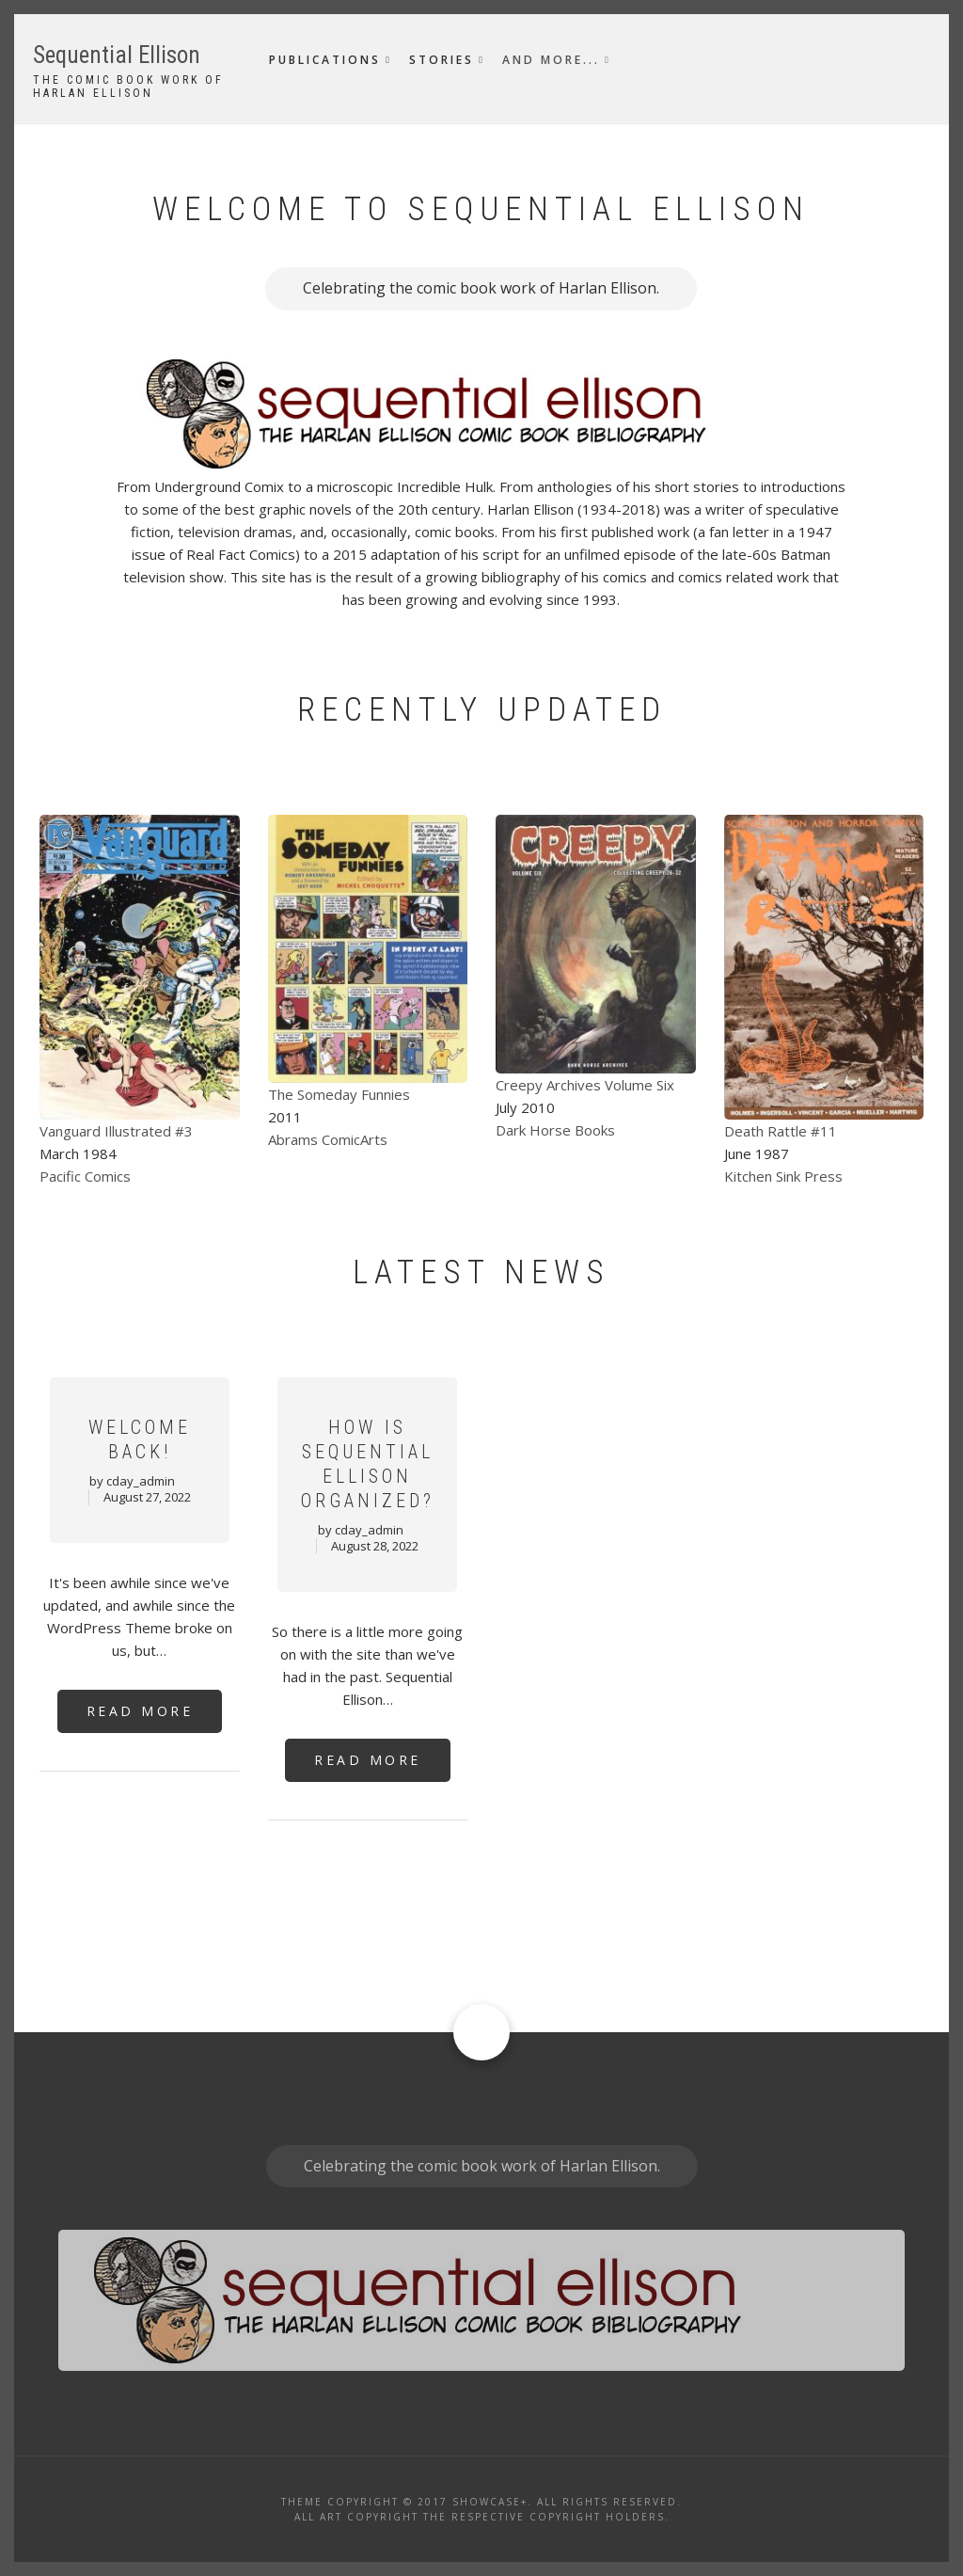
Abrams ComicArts (327, 1139)
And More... (551, 60)
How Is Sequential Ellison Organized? (367, 1464)
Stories (441, 60)
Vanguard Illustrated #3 (116, 1130)
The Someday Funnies (339, 1094)
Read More (140, 1711)
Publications (325, 60)
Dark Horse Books (555, 1130)
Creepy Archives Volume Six (585, 1084)
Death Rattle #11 (780, 1130)
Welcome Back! (139, 1439)
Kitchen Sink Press (783, 1176)
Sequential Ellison (116, 55)
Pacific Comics (85, 1176)
